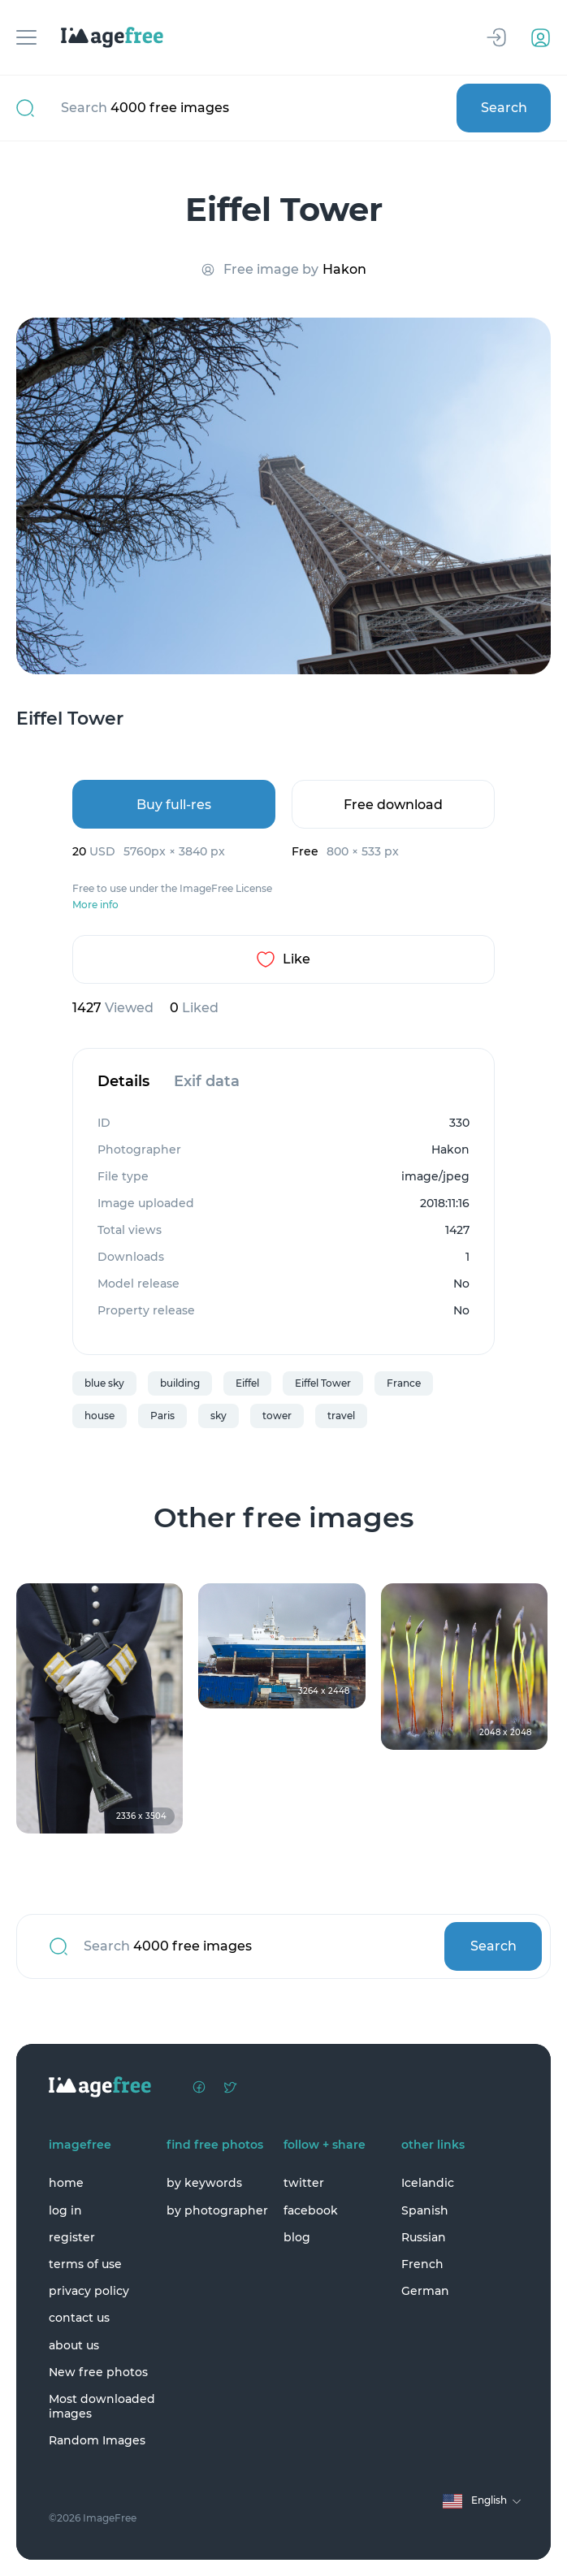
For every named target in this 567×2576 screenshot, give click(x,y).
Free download (393, 804)
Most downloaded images (102, 2406)
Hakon (344, 269)
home (66, 2183)
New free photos (98, 2372)
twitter (304, 2183)
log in (65, 2210)
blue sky (104, 1383)
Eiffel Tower (323, 1383)
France (404, 1383)
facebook (311, 2210)
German (425, 2291)
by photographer (217, 2210)
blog (297, 2237)
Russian (423, 2237)
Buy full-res (173, 804)
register (72, 2237)
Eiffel (247, 1383)
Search (504, 107)
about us (74, 2345)
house (99, 1415)
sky (218, 1415)
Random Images (97, 2440)
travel (341, 1415)
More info (95, 905)
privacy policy (89, 2291)
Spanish (424, 2210)
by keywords (204, 2183)
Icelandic (427, 2183)
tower (277, 1415)
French (422, 2264)
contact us (79, 2317)
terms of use (85, 2264)
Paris (162, 1415)
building (180, 1383)
